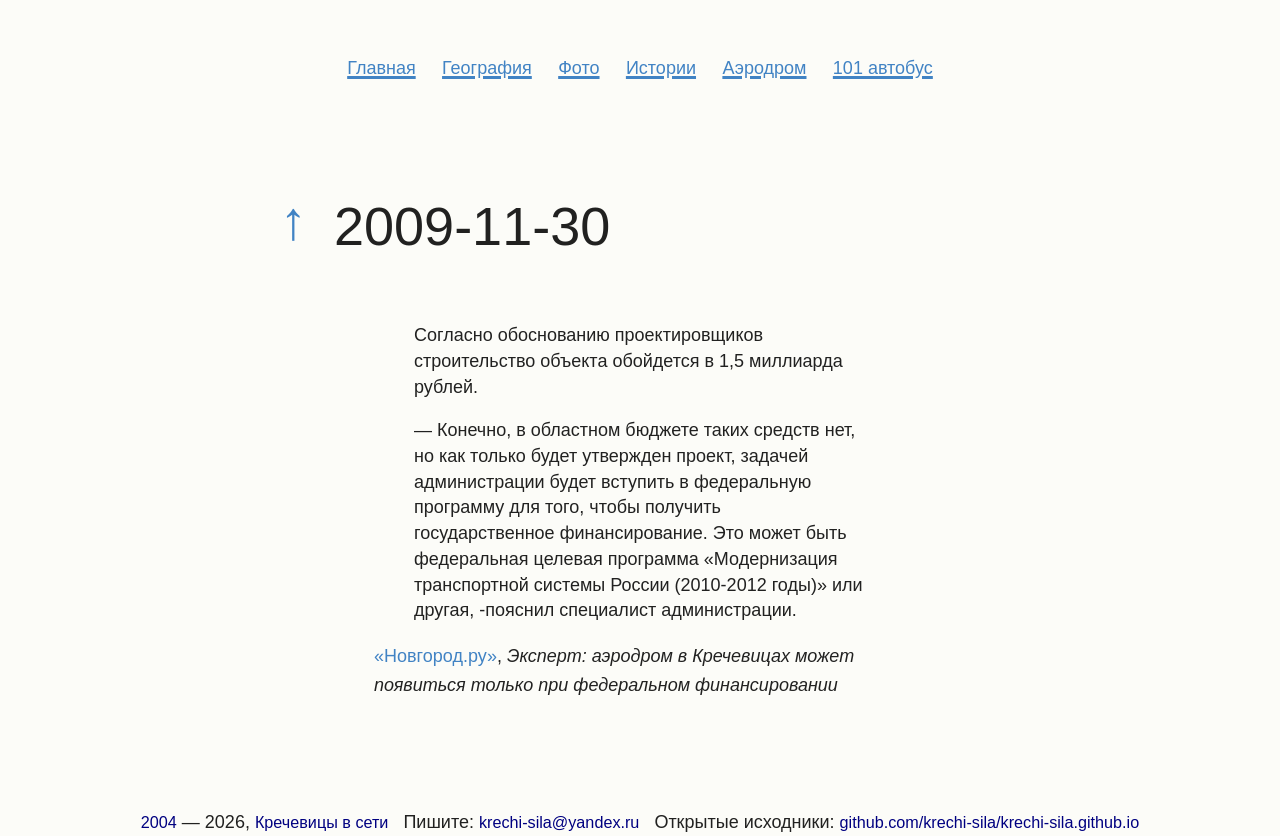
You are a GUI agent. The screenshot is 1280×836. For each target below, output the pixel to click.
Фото (578, 68)
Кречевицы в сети (322, 822)
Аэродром (764, 68)
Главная (381, 68)
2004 (159, 822)
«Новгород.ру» (435, 656)
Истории (661, 68)
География (487, 68)
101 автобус (883, 68)
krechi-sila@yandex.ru (559, 822)
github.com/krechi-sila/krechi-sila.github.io (990, 822)
